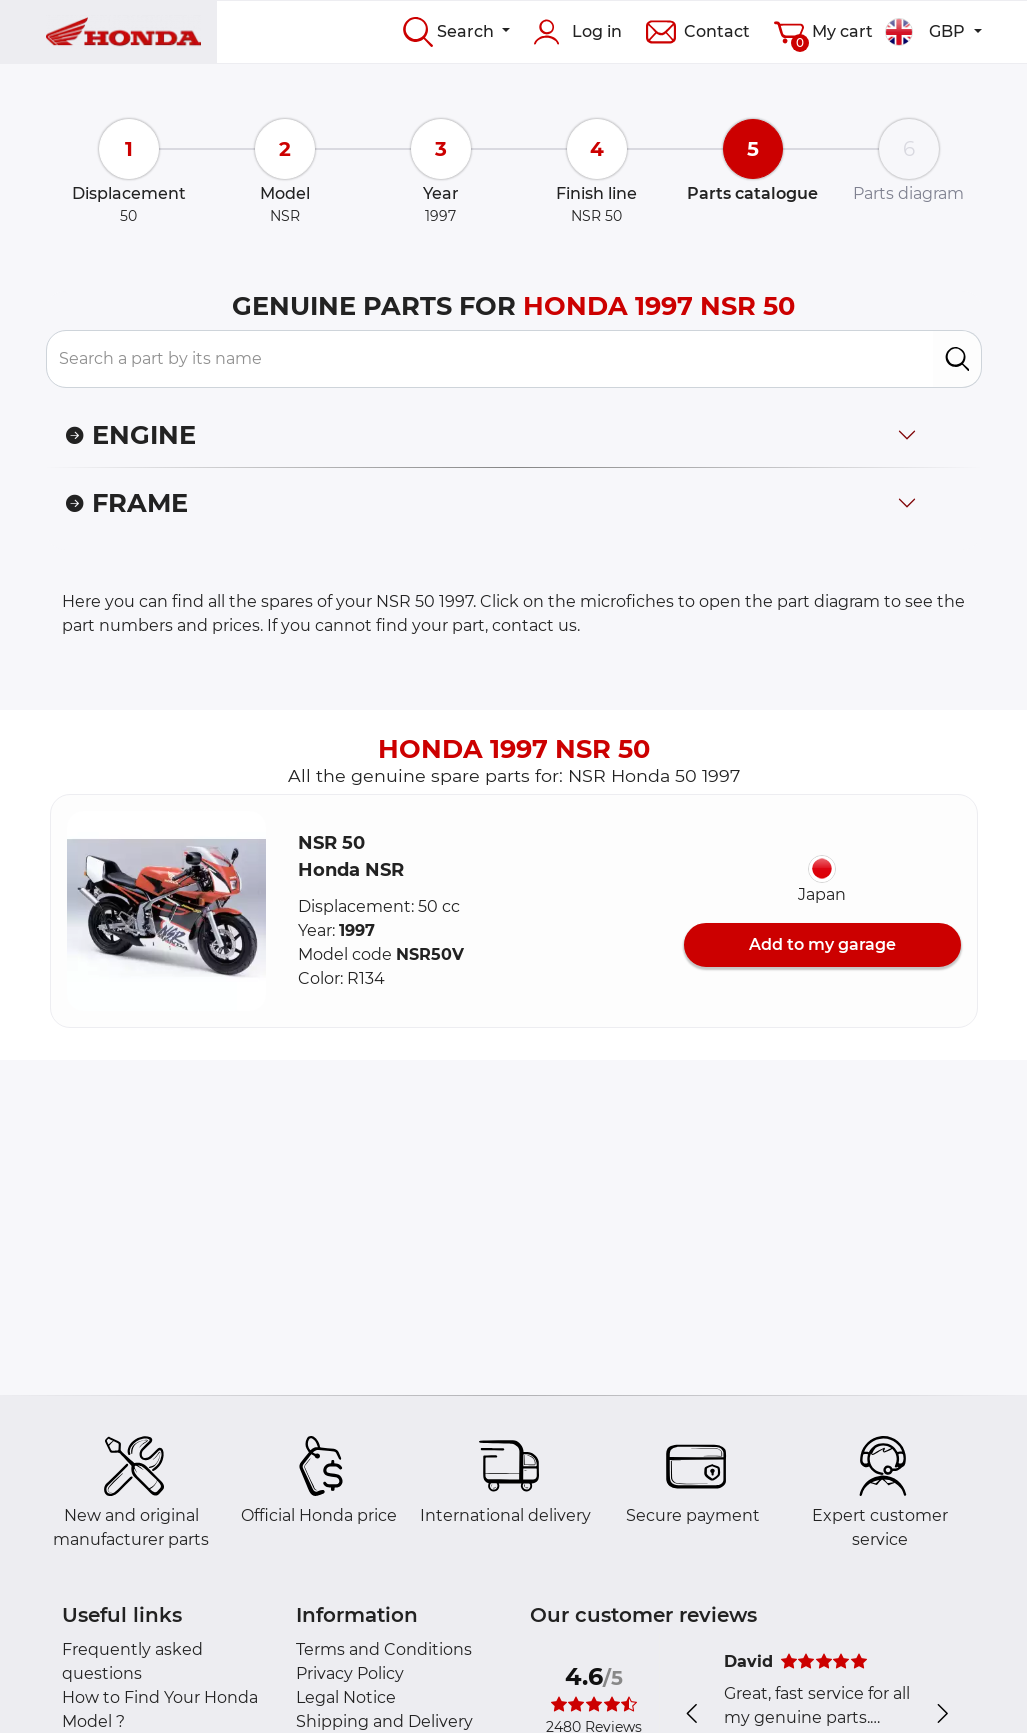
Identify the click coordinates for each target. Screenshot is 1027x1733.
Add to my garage (822, 944)
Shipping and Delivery (384, 1721)
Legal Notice (346, 1697)
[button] (167, 911)
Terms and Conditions (384, 1649)
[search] (957, 359)
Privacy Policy (350, 1673)
